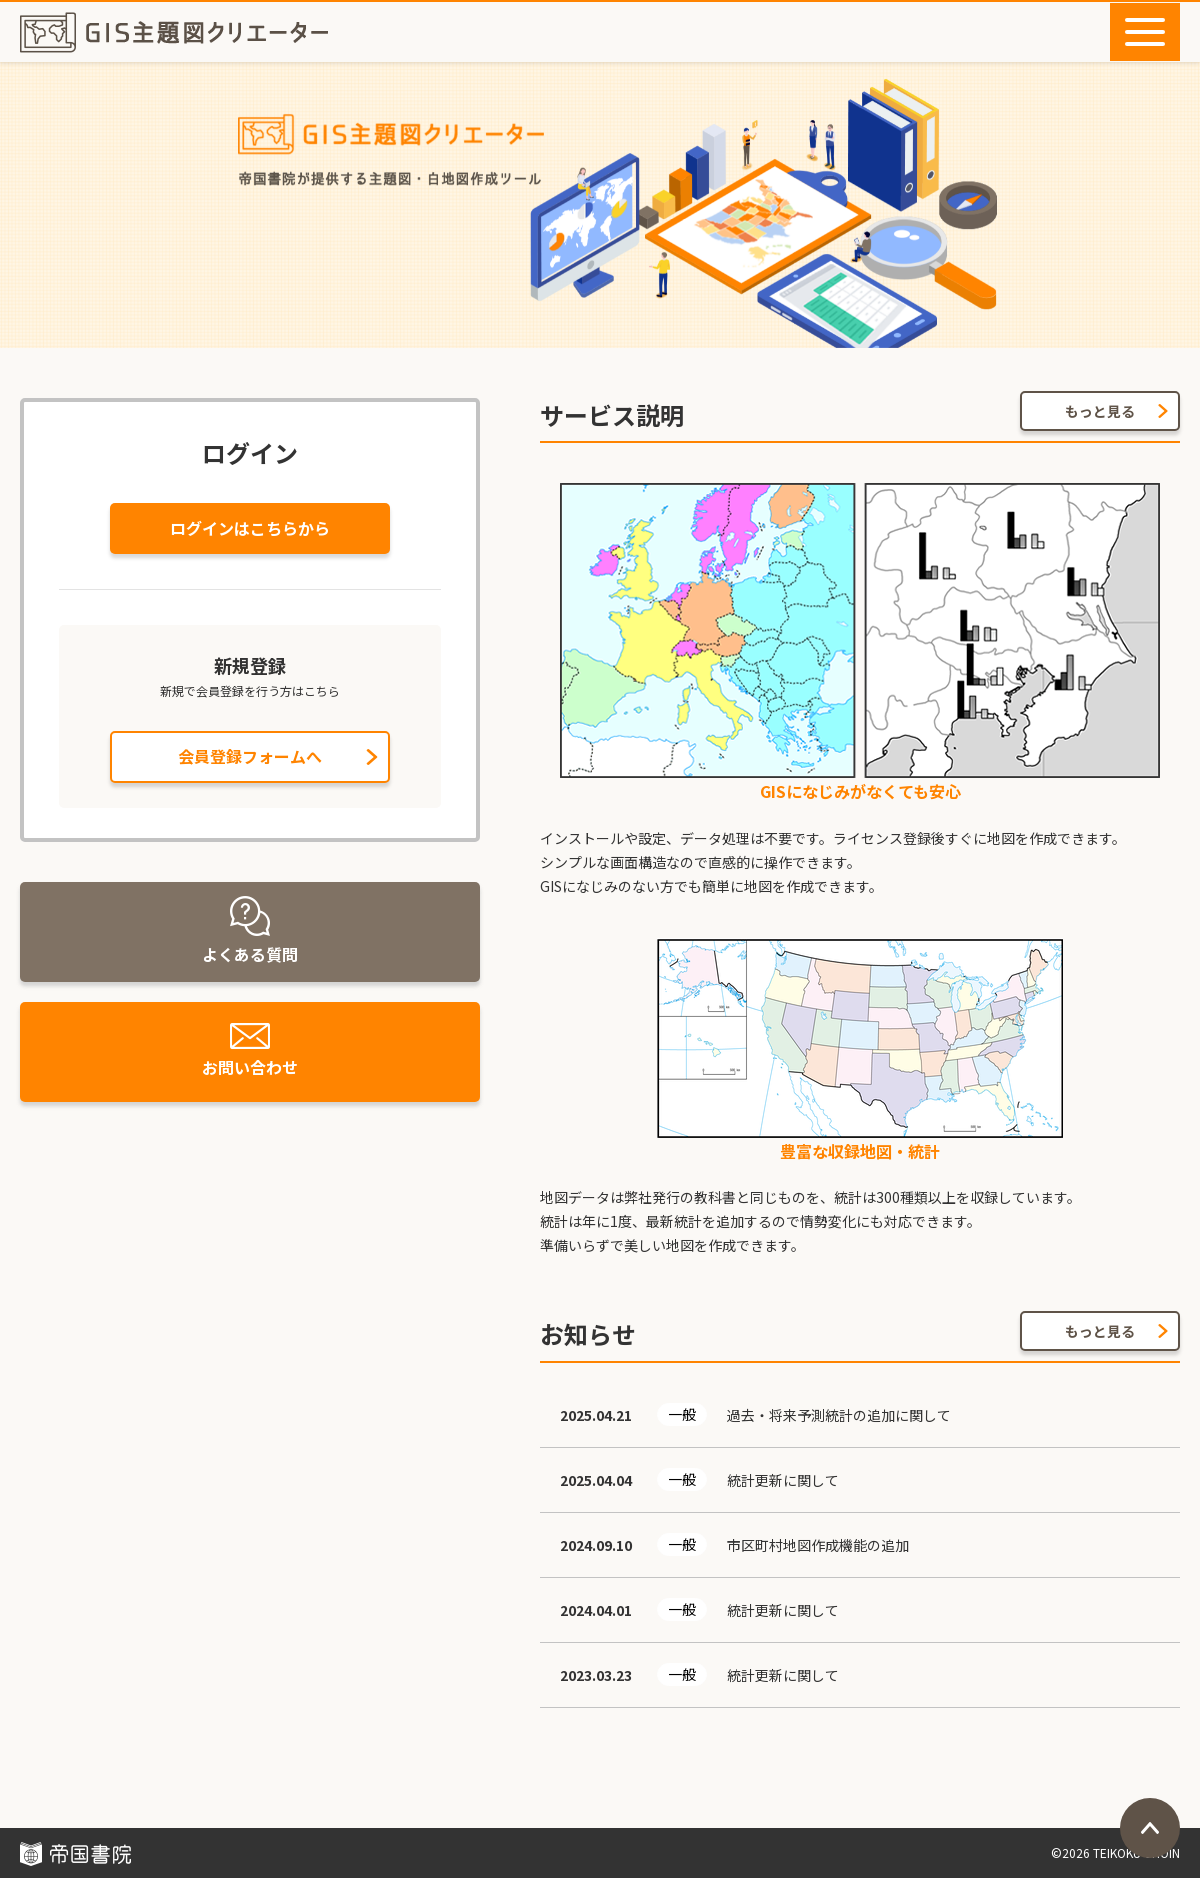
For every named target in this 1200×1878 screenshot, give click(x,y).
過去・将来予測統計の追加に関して (839, 1415)
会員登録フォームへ (250, 756)
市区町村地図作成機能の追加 (818, 1545)
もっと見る (1100, 411)
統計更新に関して (783, 1480)
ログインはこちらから (250, 528)
